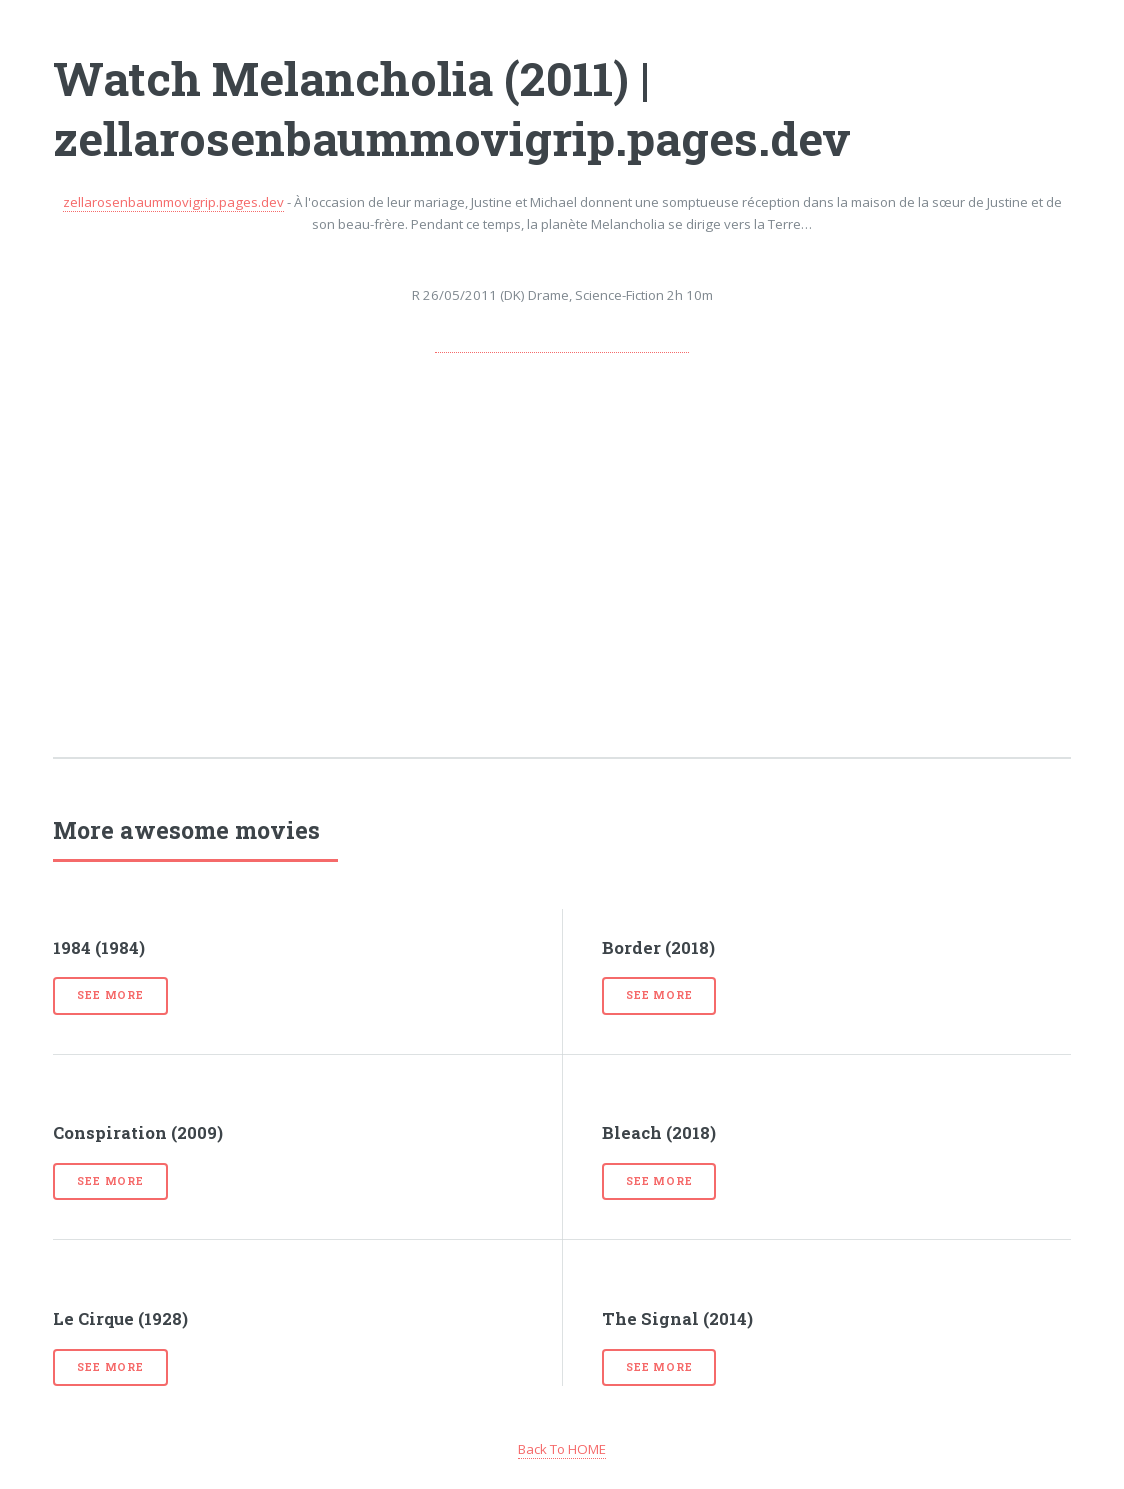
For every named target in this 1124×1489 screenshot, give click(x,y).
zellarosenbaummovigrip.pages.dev (173, 202)
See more (110, 995)
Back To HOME (562, 1449)
